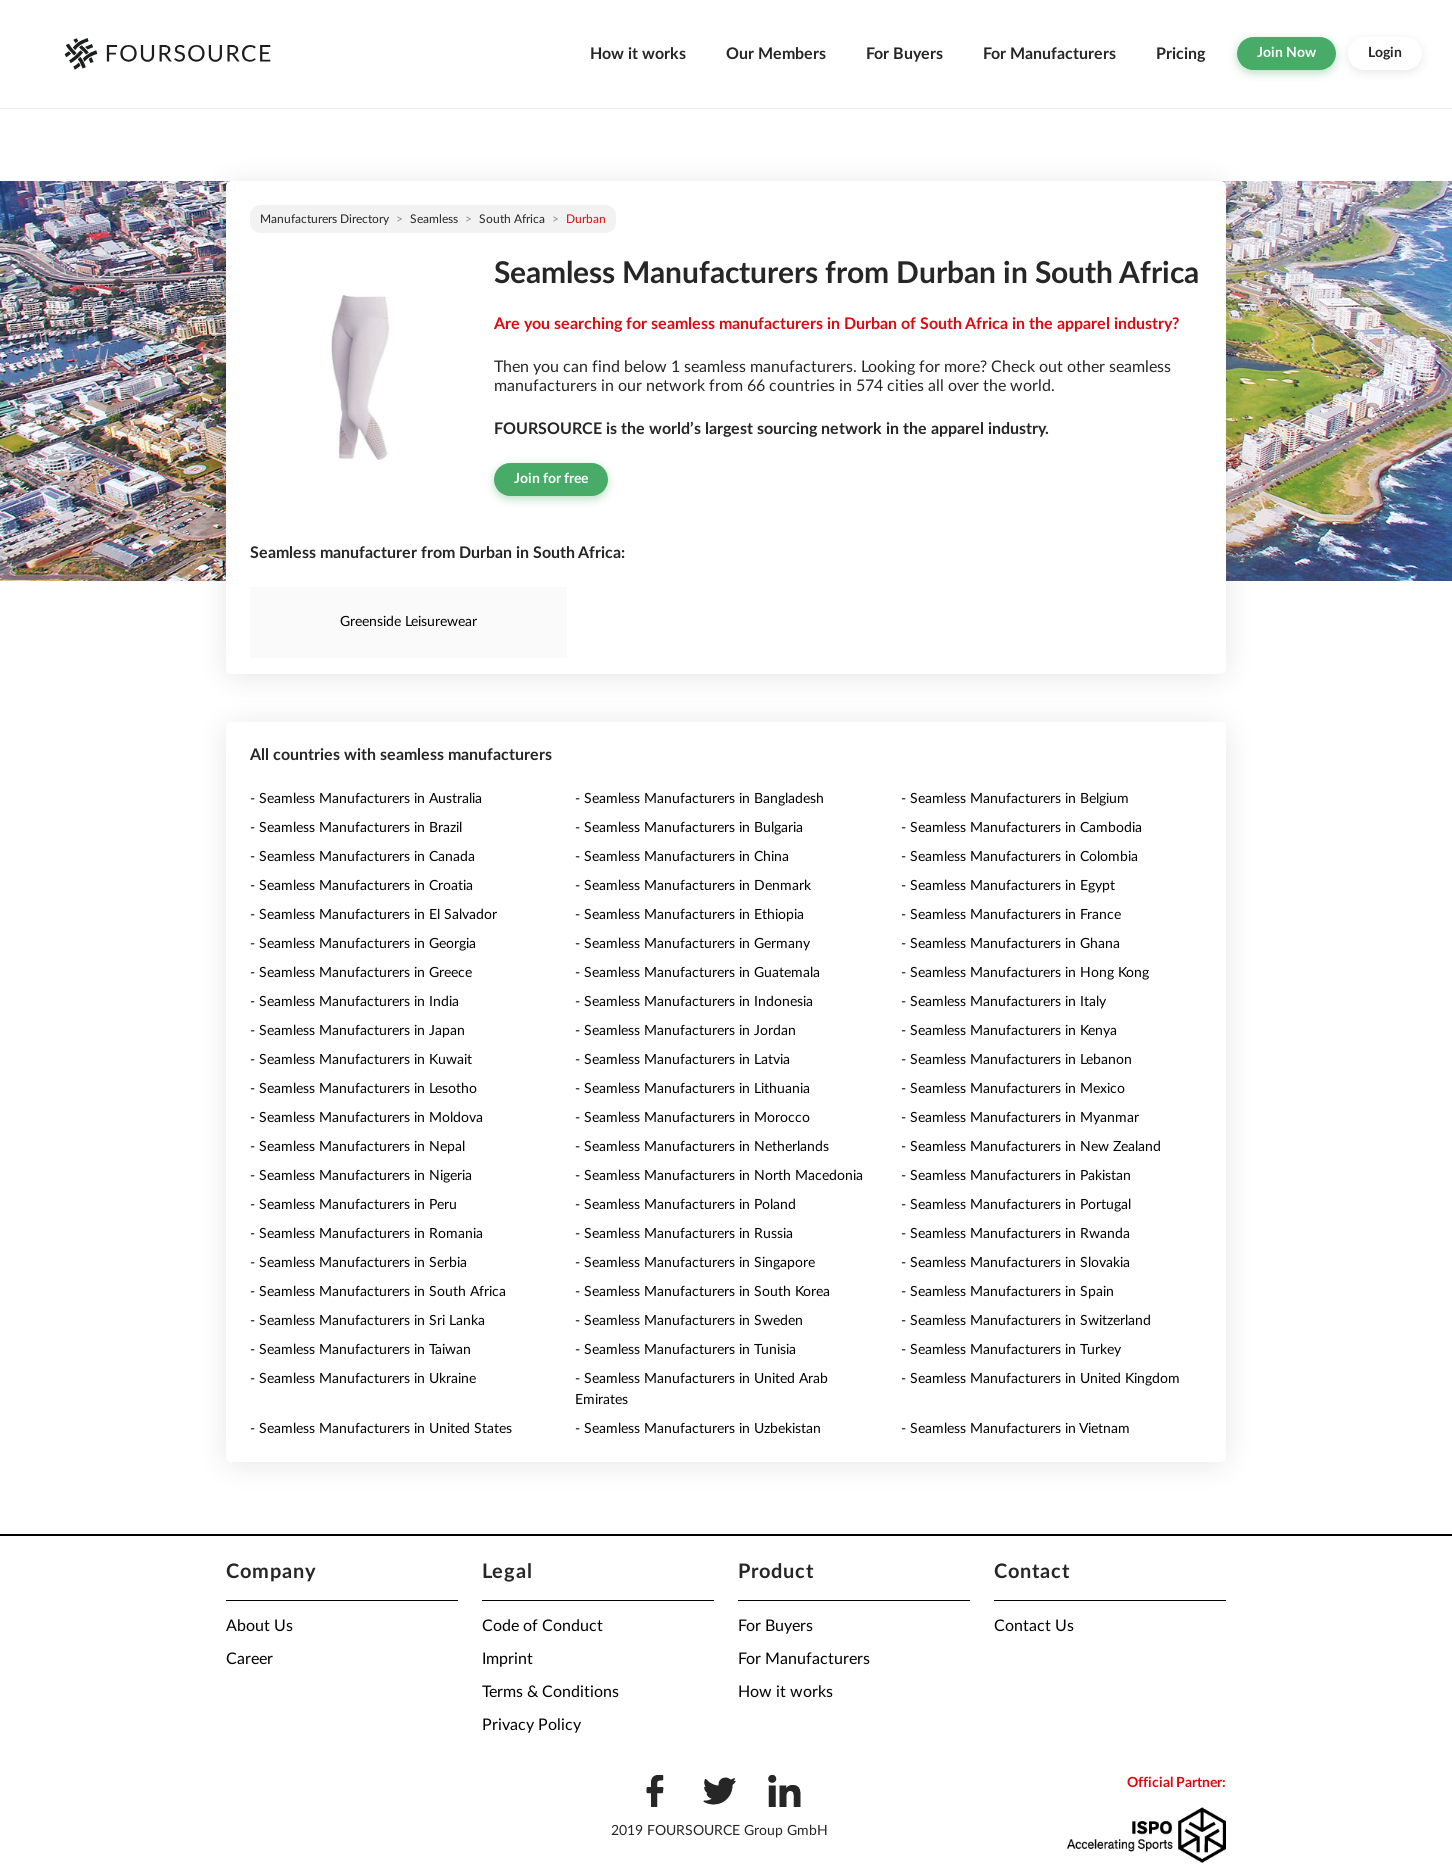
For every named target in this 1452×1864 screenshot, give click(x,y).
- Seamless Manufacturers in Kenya (1009, 1031)
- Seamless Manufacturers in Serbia (358, 1263)
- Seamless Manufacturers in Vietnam (1015, 1429)
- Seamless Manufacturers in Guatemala (697, 973)
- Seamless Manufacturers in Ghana (1010, 944)
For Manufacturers (1049, 54)
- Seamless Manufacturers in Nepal (357, 1147)
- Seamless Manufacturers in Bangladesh (699, 799)
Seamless (434, 219)
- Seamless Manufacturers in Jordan (685, 1031)
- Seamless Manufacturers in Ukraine (363, 1379)
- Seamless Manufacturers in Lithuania (692, 1089)
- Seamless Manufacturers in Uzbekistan (698, 1429)
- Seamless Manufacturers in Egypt (1008, 886)
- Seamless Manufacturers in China (682, 857)
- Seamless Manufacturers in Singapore (695, 1263)
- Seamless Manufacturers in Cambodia (1021, 828)
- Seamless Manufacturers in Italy (1003, 1002)
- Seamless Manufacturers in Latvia (682, 1060)
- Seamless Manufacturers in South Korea (702, 1292)
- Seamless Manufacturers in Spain (1007, 1292)
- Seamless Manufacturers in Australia (366, 799)
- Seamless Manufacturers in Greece (361, 973)
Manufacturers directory (324, 219)
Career (249, 1659)
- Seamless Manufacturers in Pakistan (1016, 1176)
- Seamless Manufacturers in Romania (366, 1234)
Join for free (551, 479)
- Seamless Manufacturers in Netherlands (702, 1147)
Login (1385, 53)
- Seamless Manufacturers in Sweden (689, 1321)
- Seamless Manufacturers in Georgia (363, 944)
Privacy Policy (531, 1725)
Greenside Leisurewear (408, 622)
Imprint (507, 1659)
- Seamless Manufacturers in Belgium (1015, 799)
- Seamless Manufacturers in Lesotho (363, 1089)
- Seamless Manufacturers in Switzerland (1026, 1321)
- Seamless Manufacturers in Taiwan (360, 1350)
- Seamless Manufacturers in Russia (684, 1234)
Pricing (1180, 54)
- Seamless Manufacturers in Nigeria (361, 1176)
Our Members (776, 54)
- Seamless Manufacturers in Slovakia (1015, 1263)
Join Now (1286, 53)
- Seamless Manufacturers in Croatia (361, 886)
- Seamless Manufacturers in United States (381, 1429)
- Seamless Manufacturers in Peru (353, 1205)
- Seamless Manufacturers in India (354, 1002)
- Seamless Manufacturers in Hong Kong (1025, 973)
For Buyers (904, 54)
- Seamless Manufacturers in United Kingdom (1040, 1379)
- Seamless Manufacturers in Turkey (1011, 1350)
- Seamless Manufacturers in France (1011, 915)
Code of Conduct (542, 1626)
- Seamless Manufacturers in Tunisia (685, 1350)
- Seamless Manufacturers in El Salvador (373, 915)
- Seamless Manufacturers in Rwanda (1015, 1234)
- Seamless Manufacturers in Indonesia (694, 1002)
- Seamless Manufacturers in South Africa (378, 1292)
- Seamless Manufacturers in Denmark (693, 886)
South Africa (512, 219)
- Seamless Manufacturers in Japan (357, 1031)
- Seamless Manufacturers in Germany (692, 944)
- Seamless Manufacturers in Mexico (1013, 1089)
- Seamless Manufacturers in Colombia (1019, 857)
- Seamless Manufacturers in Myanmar (1020, 1118)
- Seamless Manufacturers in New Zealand (1031, 1147)
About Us (259, 1626)
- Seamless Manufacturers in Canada (362, 857)
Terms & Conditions (550, 1692)
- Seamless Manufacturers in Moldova (366, 1118)
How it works (638, 54)
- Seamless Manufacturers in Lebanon (1016, 1060)
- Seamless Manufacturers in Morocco (692, 1118)
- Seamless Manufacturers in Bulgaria (689, 828)
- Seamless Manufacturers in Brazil (356, 828)
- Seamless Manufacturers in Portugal (1016, 1205)
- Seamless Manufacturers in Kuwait (361, 1060)
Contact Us (1034, 1626)
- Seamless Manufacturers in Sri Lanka (367, 1321)
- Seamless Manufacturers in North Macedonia (719, 1176)
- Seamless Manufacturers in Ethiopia (689, 915)
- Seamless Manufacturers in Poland (685, 1205)
